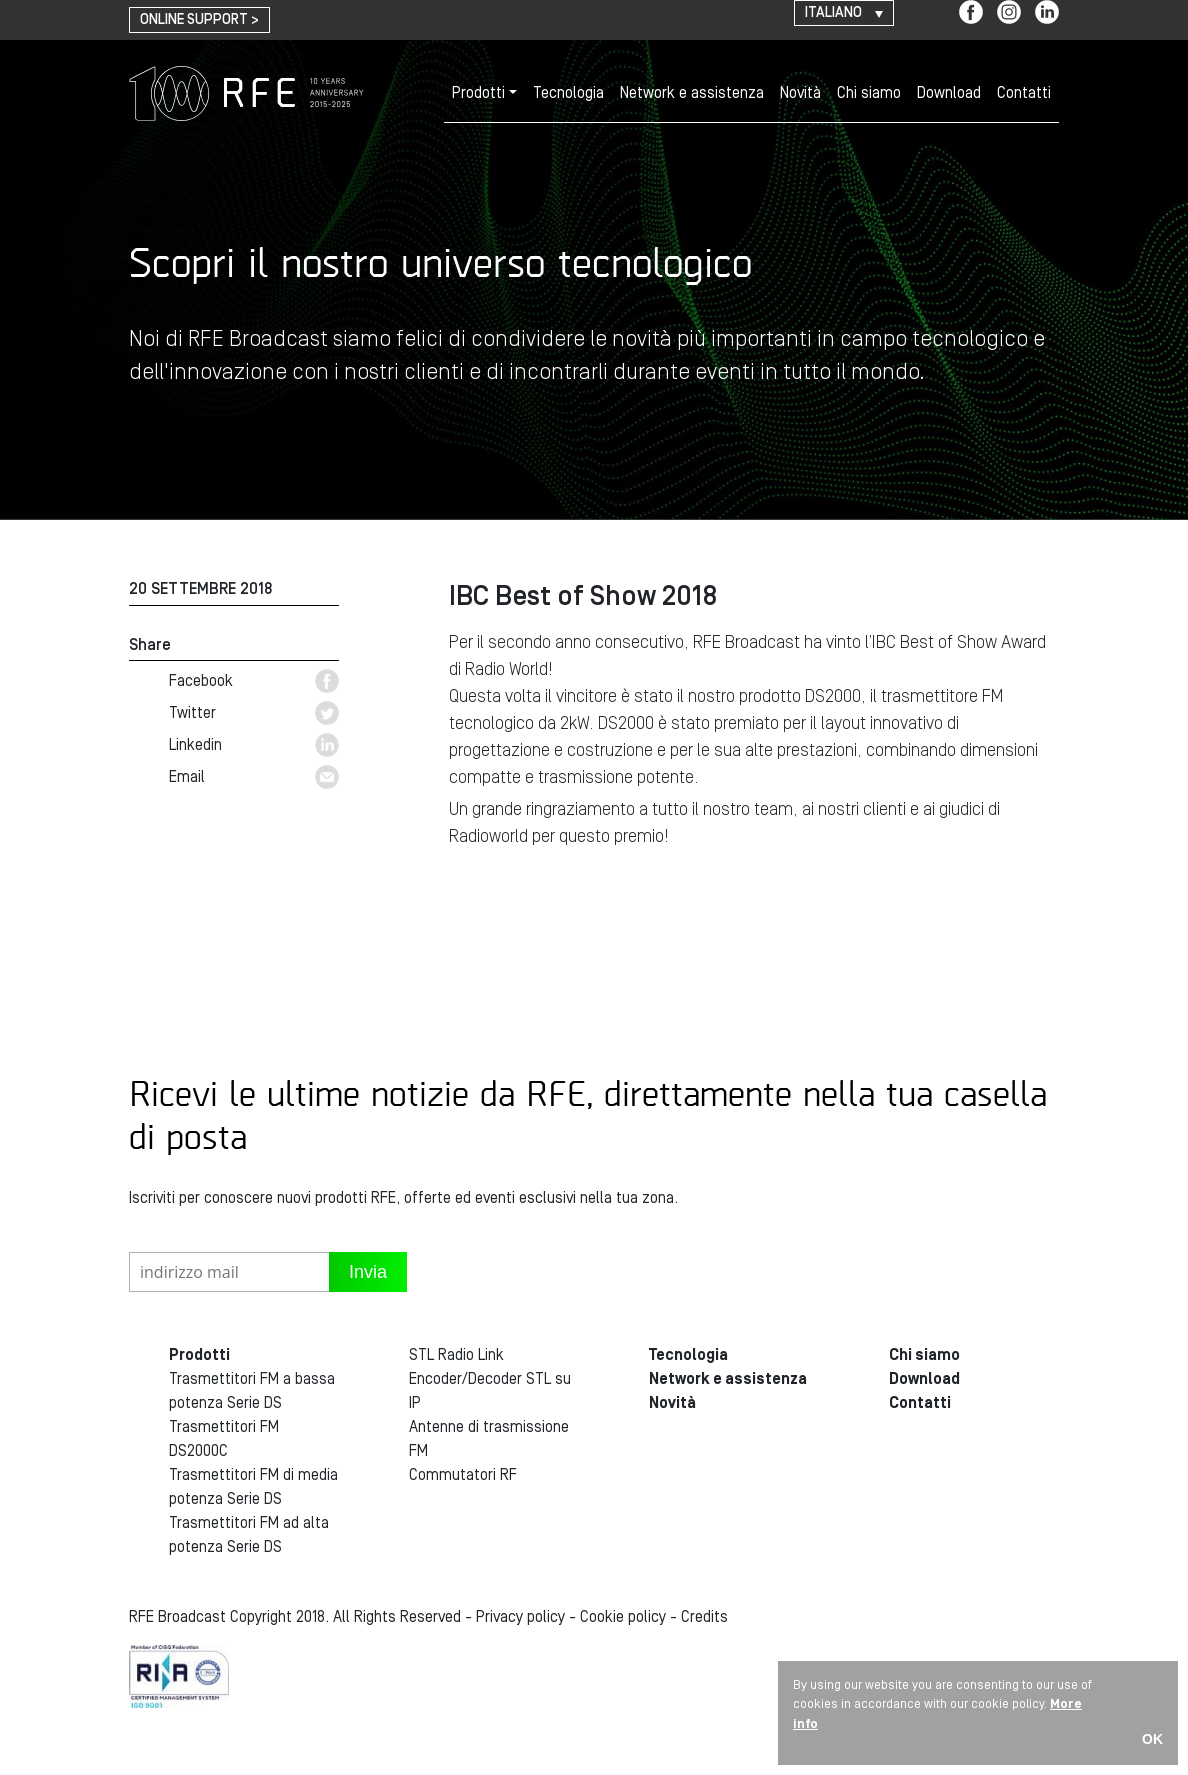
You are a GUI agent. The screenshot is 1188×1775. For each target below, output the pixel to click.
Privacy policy (520, 1617)
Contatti (1024, 93)
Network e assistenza (692, 93)
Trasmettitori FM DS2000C (224, 1439)
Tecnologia (568, 93)
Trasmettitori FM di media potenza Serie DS (253, 1487)
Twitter (254, 713)
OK (1152, 1739)
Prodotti (478, 93)
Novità (800, 93)
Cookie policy (623, 1617)
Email (254, 777)
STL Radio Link (456, 1355)
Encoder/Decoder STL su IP (490, 1391)
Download (949, 93)
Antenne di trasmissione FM (489, 1439)
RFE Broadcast (246, 93)
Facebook (254, 681)
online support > (199, 20)
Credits (704, 1617)
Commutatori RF (463, 1475)
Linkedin (254, 745)
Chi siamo (869, 93)
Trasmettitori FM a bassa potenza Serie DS (252, 1391)
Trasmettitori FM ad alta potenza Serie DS (249, 1535)
